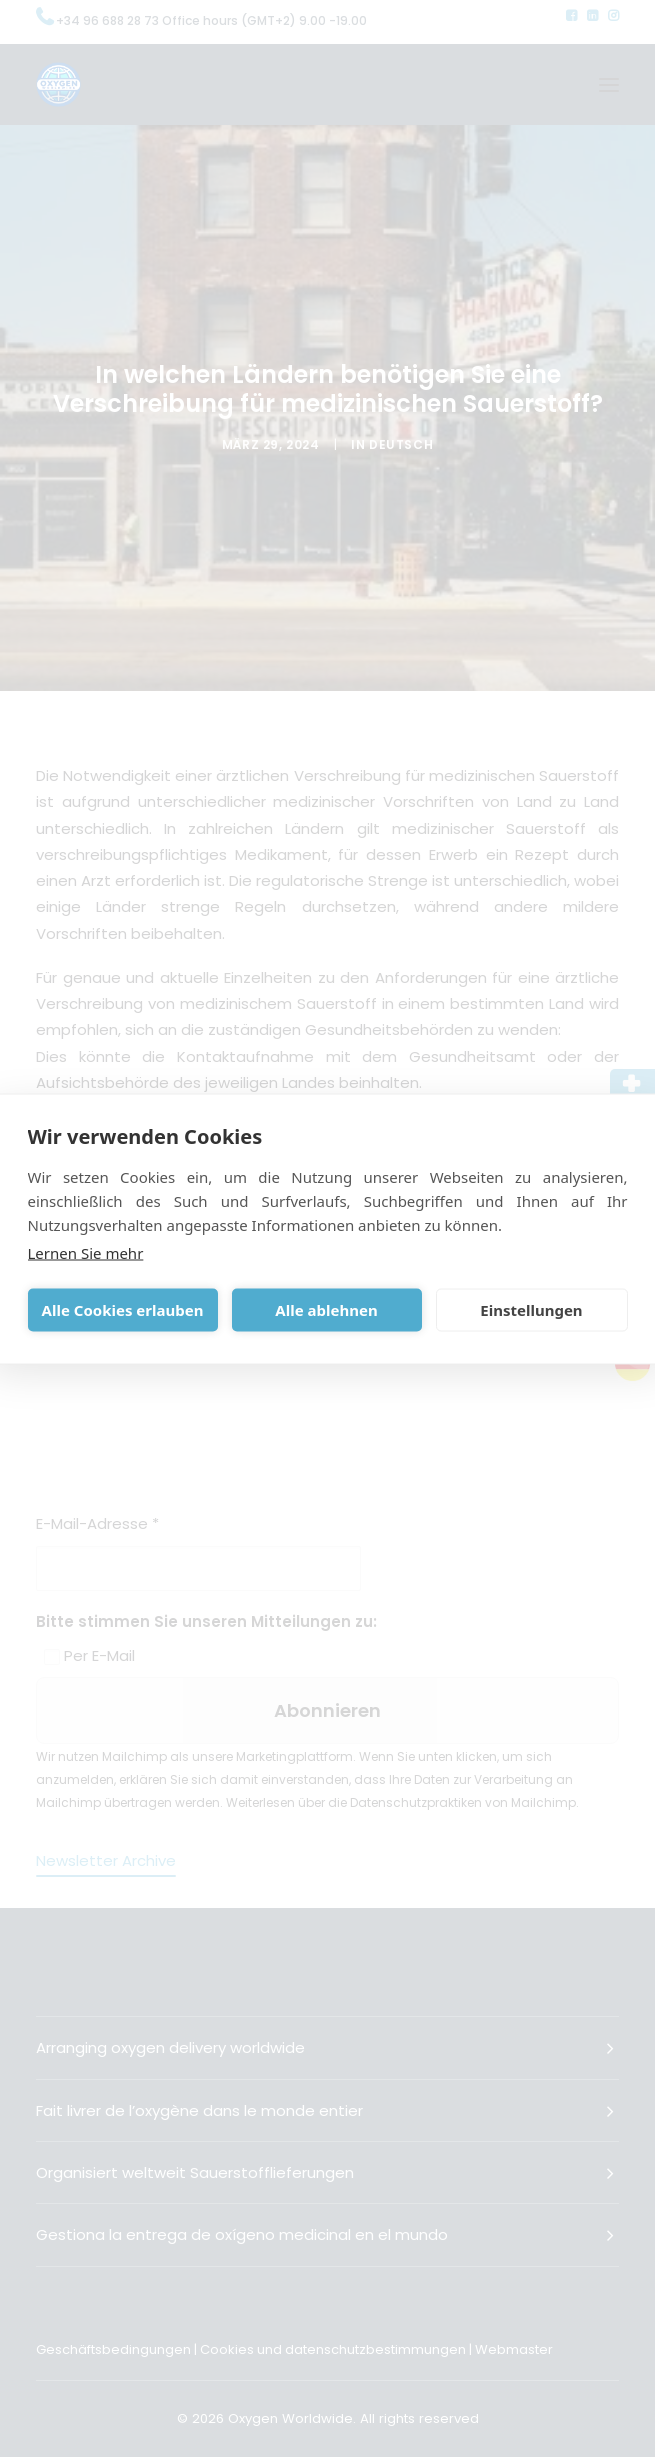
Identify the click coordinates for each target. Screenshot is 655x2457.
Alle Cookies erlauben (123, 1310)
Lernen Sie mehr (86, 1252)
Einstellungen (531, 1310)
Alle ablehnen (326, 1310)
